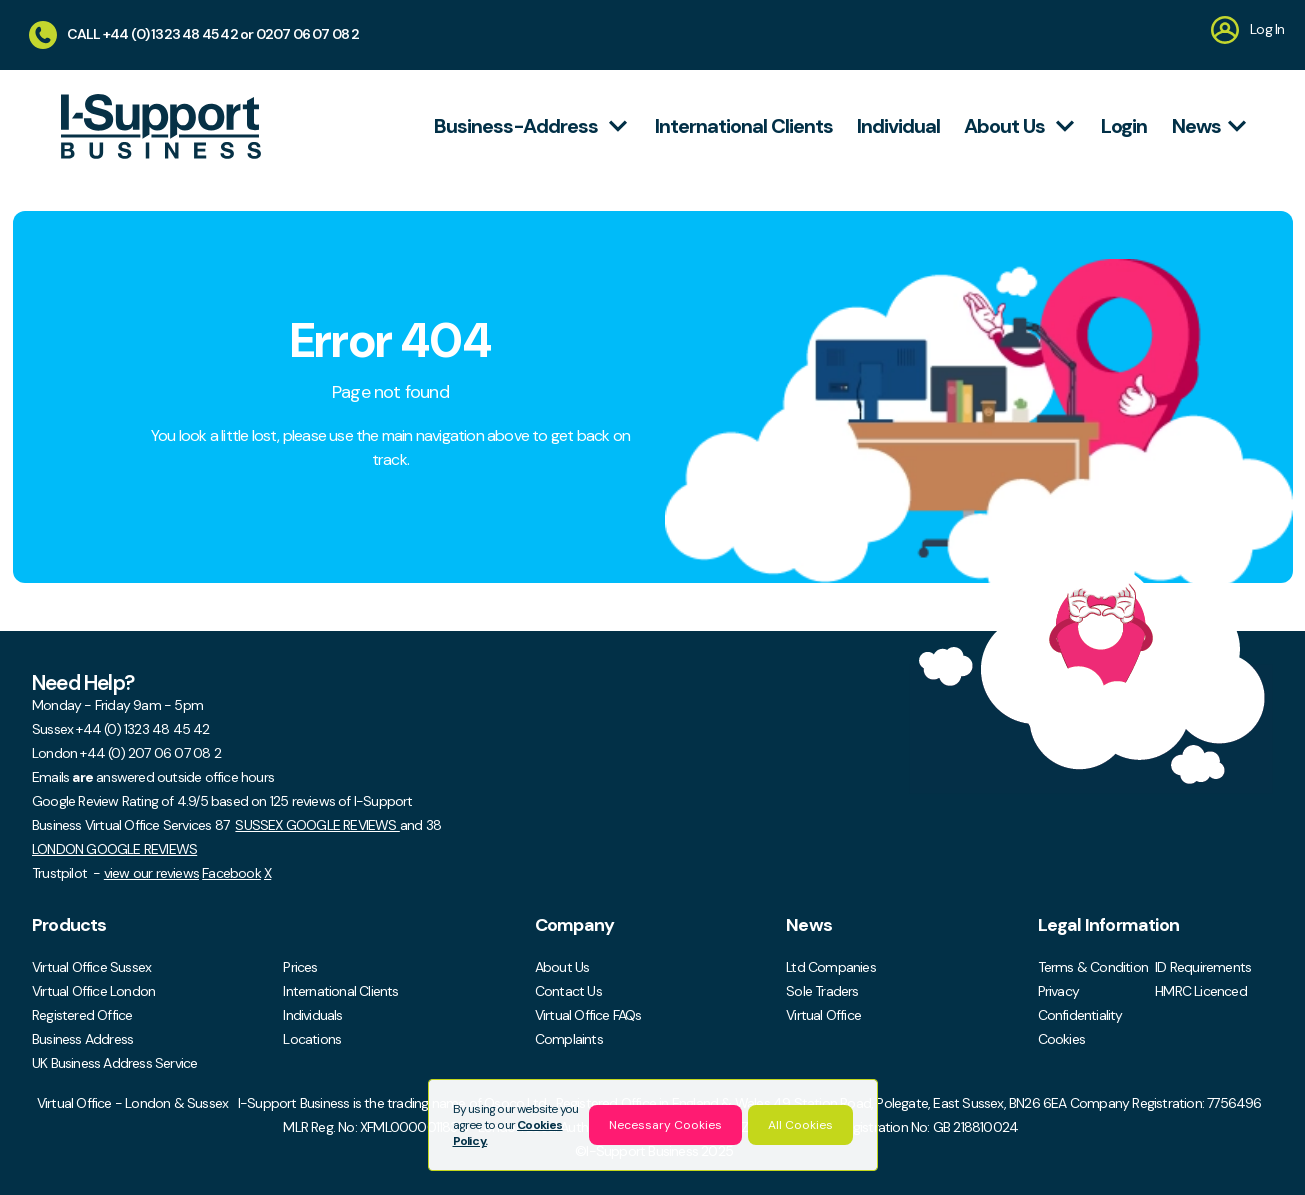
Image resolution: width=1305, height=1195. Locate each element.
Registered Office (82, 1015)
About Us (562, 967)
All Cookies (800, 1125)
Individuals (312, 1015)
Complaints (569, 1039)
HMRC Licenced (1201, 991)
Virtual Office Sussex (91, 967)
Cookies (1061, 1039)
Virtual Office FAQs (588, 1015)
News (1212, 126)
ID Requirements (1203, 967)
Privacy (1058, 991)
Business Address (82, 1039)
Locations (312, 1039)
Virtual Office (823, 1015)
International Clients (340, 991)
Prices (300, 967)
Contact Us (568, 991)
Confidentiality (1080, 1015)
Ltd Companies (831, 967)
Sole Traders (822, 991)
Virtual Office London (93, 991)
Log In (1247, 29)
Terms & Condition (1093, 967)
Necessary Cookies (665, 1125)
